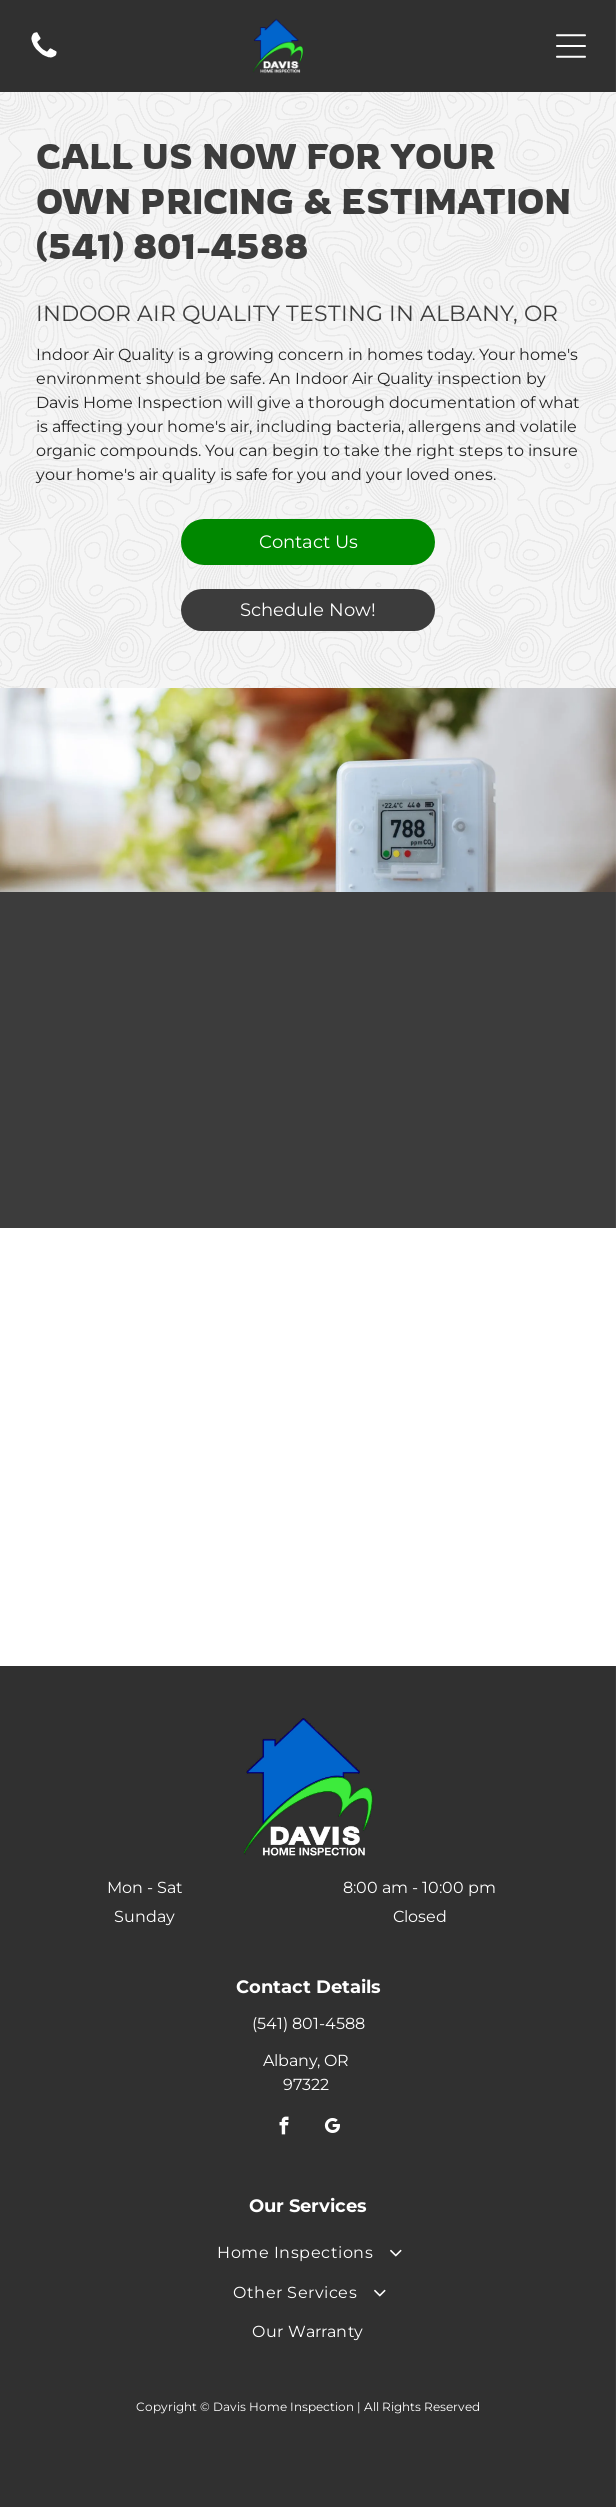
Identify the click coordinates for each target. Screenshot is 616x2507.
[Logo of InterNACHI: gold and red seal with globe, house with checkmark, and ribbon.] (442, 1352)
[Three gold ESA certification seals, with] (442, 1415)
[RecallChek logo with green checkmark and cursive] (174, 1604)
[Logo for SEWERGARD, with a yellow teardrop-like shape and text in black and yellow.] (442, 1478)
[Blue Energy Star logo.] (174, 1352)
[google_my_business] (332, 2129)
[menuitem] (308, 2252)
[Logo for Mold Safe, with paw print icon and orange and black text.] (442, 1541)
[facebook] (284, 2129)
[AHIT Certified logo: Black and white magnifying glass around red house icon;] (174, 1289)
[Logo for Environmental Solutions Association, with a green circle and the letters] (174, 1415)
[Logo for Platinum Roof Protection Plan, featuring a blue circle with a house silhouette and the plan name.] (174, 1541)
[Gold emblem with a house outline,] (442, 1289)
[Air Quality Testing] (308, 1003)
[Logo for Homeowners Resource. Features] (174, 1478)
